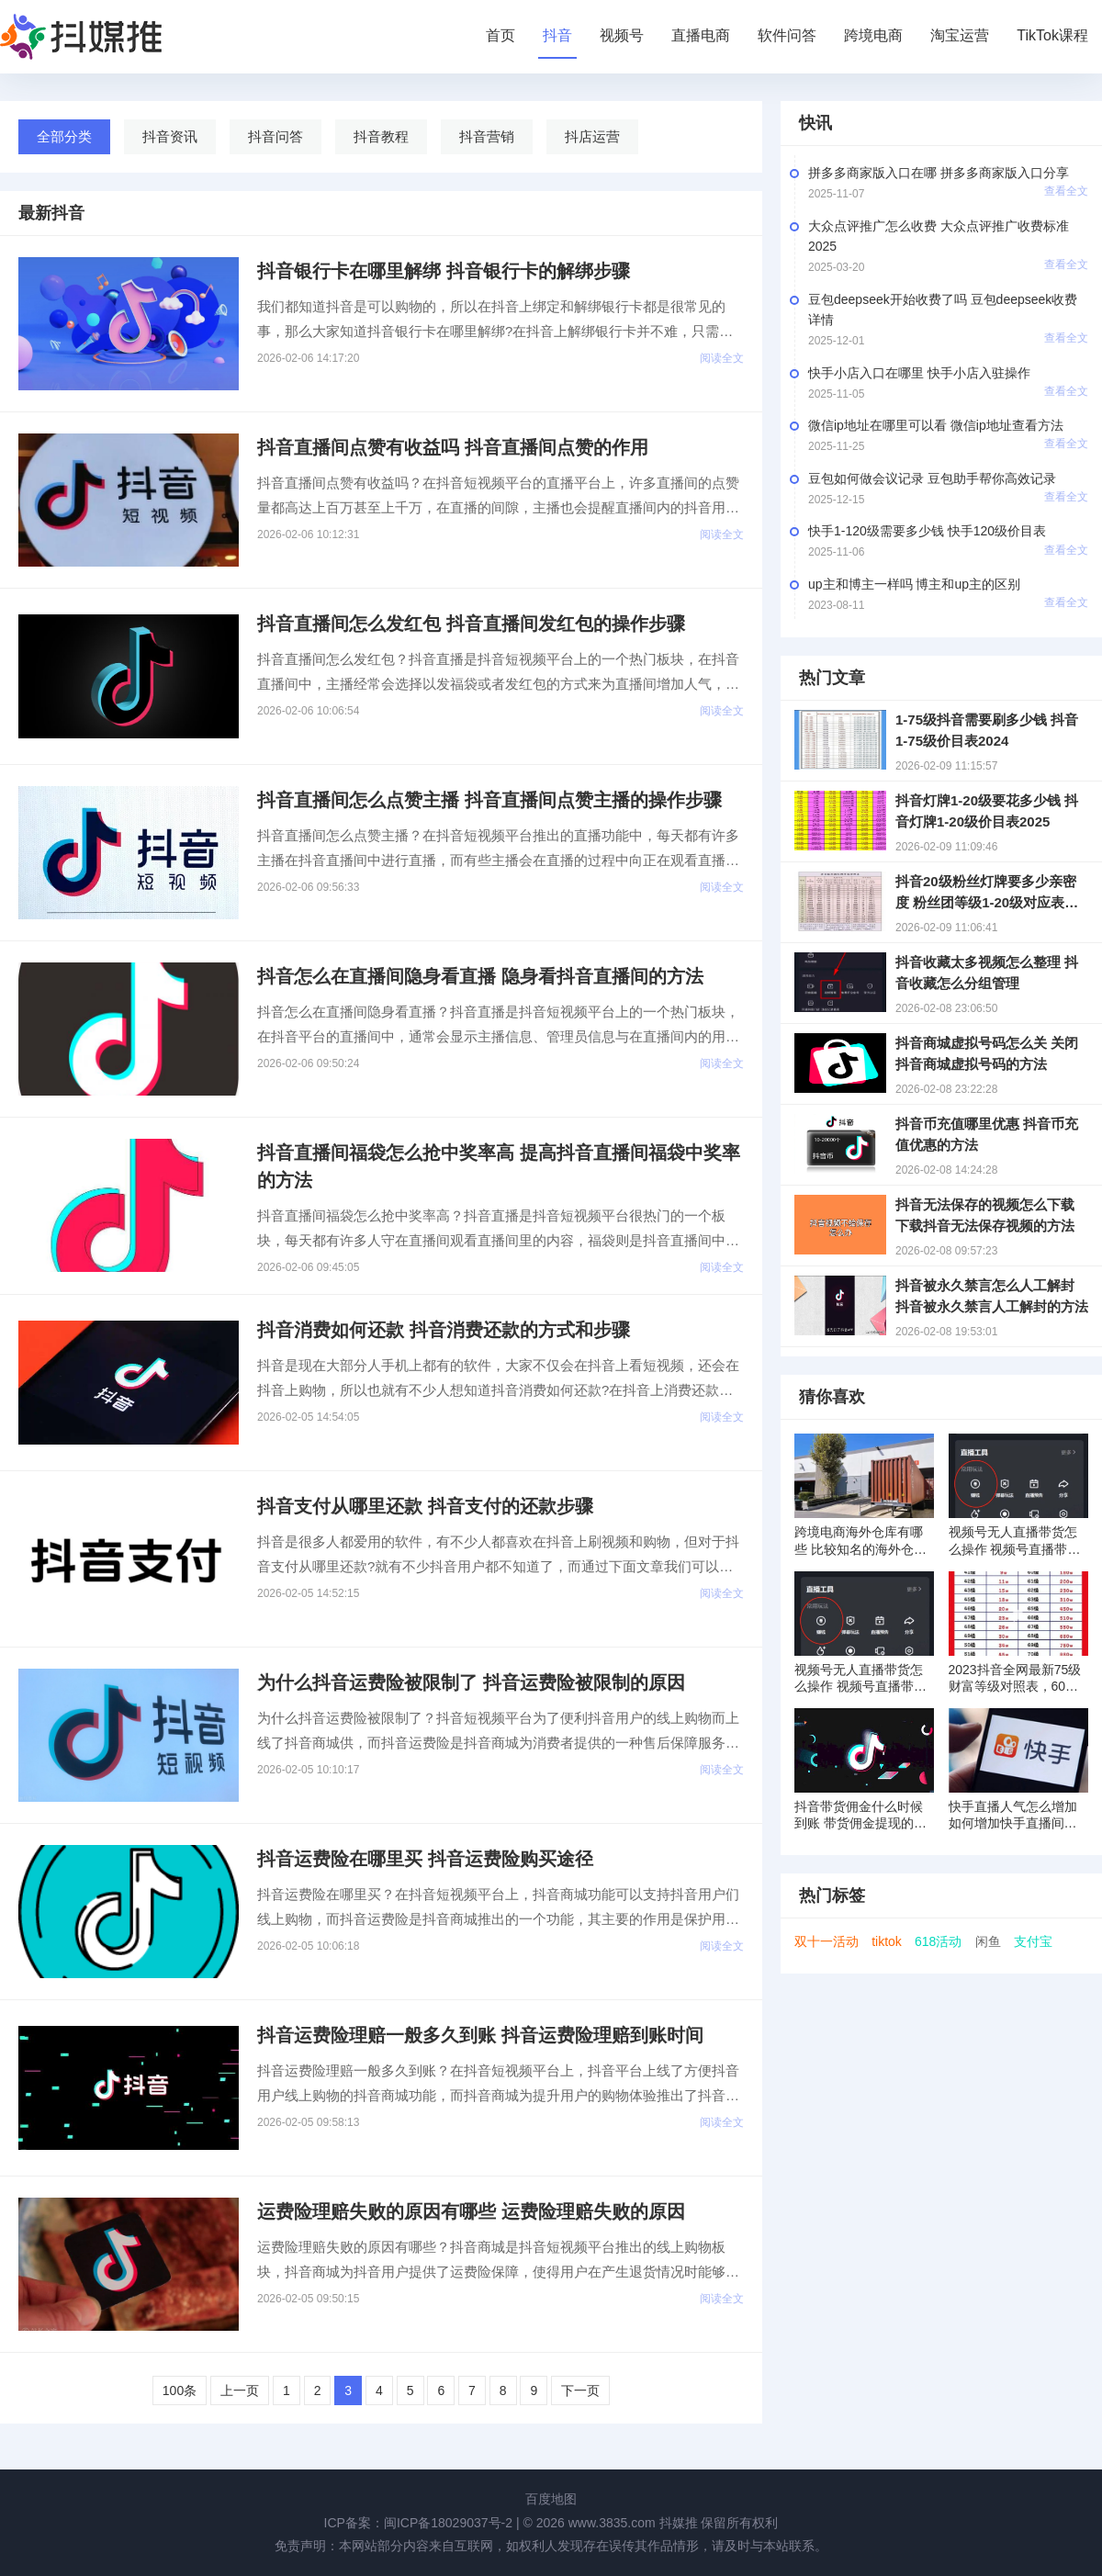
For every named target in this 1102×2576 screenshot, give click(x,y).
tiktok (886, 1941)
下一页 (580, 2390)
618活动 (938, 1941)
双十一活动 (826, 1941)
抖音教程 (381, 136)
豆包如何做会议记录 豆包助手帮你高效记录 (932, 478)
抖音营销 (486, 136)
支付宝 (1033, 1941)
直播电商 (700, 35)
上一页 (239, 2390)
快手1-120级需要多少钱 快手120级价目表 (927, 530)
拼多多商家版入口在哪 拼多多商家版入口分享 (938, 172)
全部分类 (64, 136)
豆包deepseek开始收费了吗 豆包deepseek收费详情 (942, 309)
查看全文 (1066, 191)
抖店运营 (592, 136)
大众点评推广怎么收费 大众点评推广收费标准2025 (938, 236)
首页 (500, 35)
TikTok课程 (1052, 35)
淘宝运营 (959, 35)
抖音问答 (275, 136)
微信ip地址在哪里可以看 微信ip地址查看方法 (935, 425)
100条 (180, 2390)
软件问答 (787, 35)
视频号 (622, 35)
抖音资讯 (169, 136)
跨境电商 (873, 35)
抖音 (557, 35)
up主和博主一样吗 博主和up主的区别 (914, 584)
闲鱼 (988, 1941)
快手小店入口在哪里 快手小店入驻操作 (919, 373)
